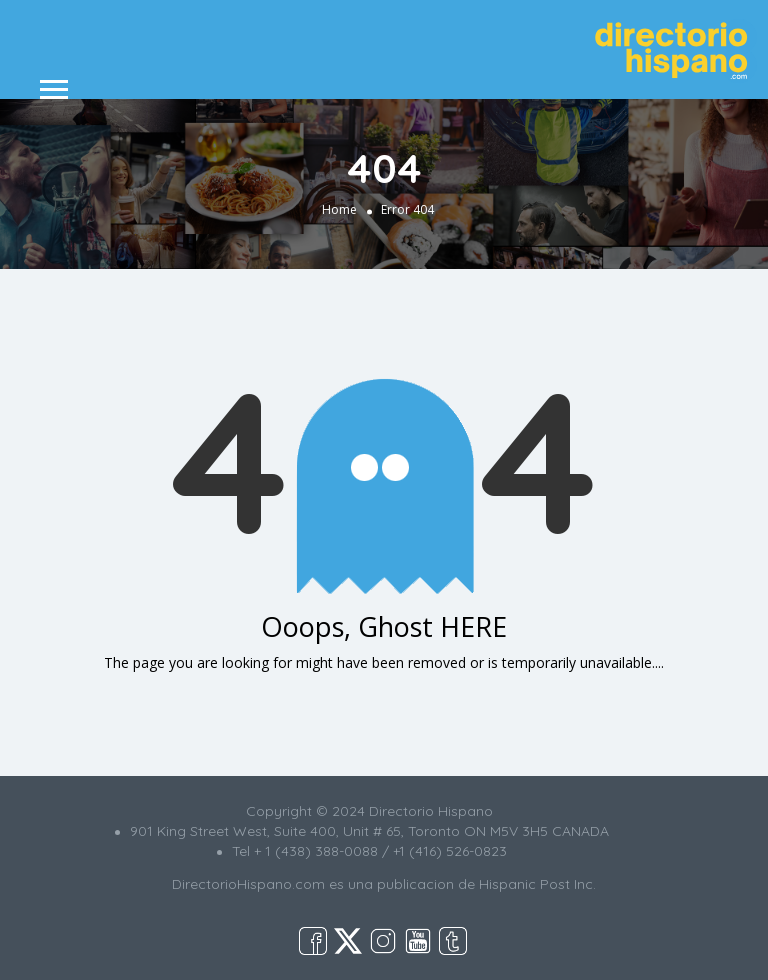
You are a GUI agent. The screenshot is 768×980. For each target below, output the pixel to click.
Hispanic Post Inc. (537, 884)
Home (339, 208)
